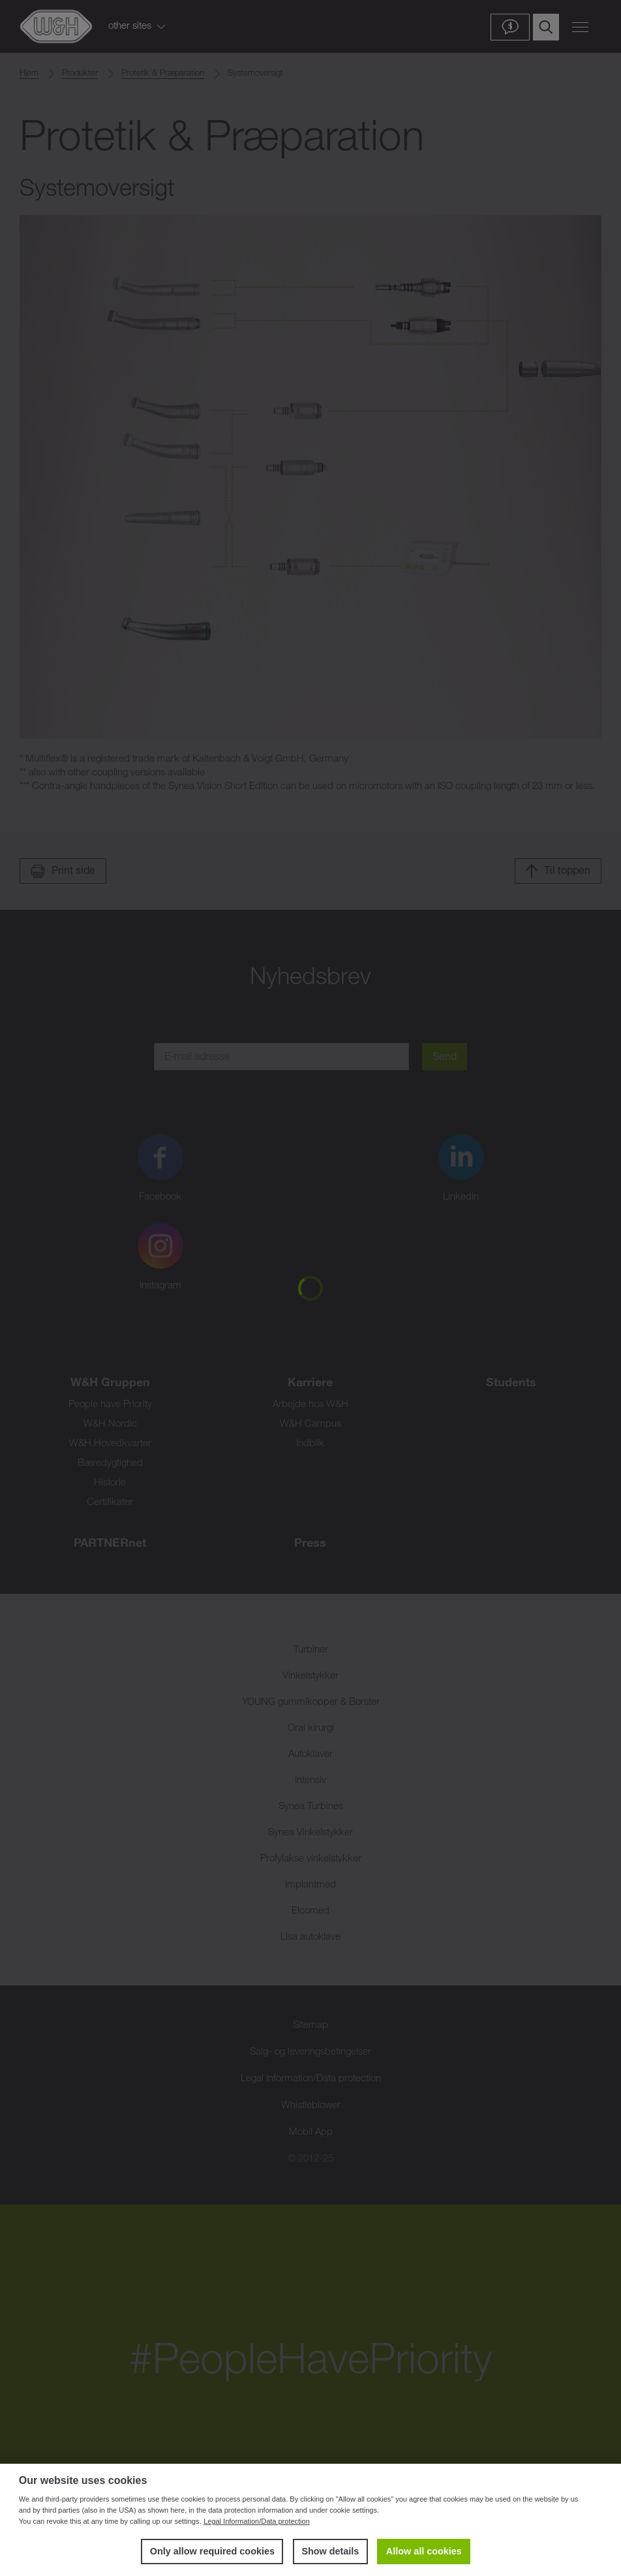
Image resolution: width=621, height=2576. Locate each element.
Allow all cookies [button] (424, 2551)
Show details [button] (330, 2551)
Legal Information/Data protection (257, 2521)
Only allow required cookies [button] (212, 2551)
